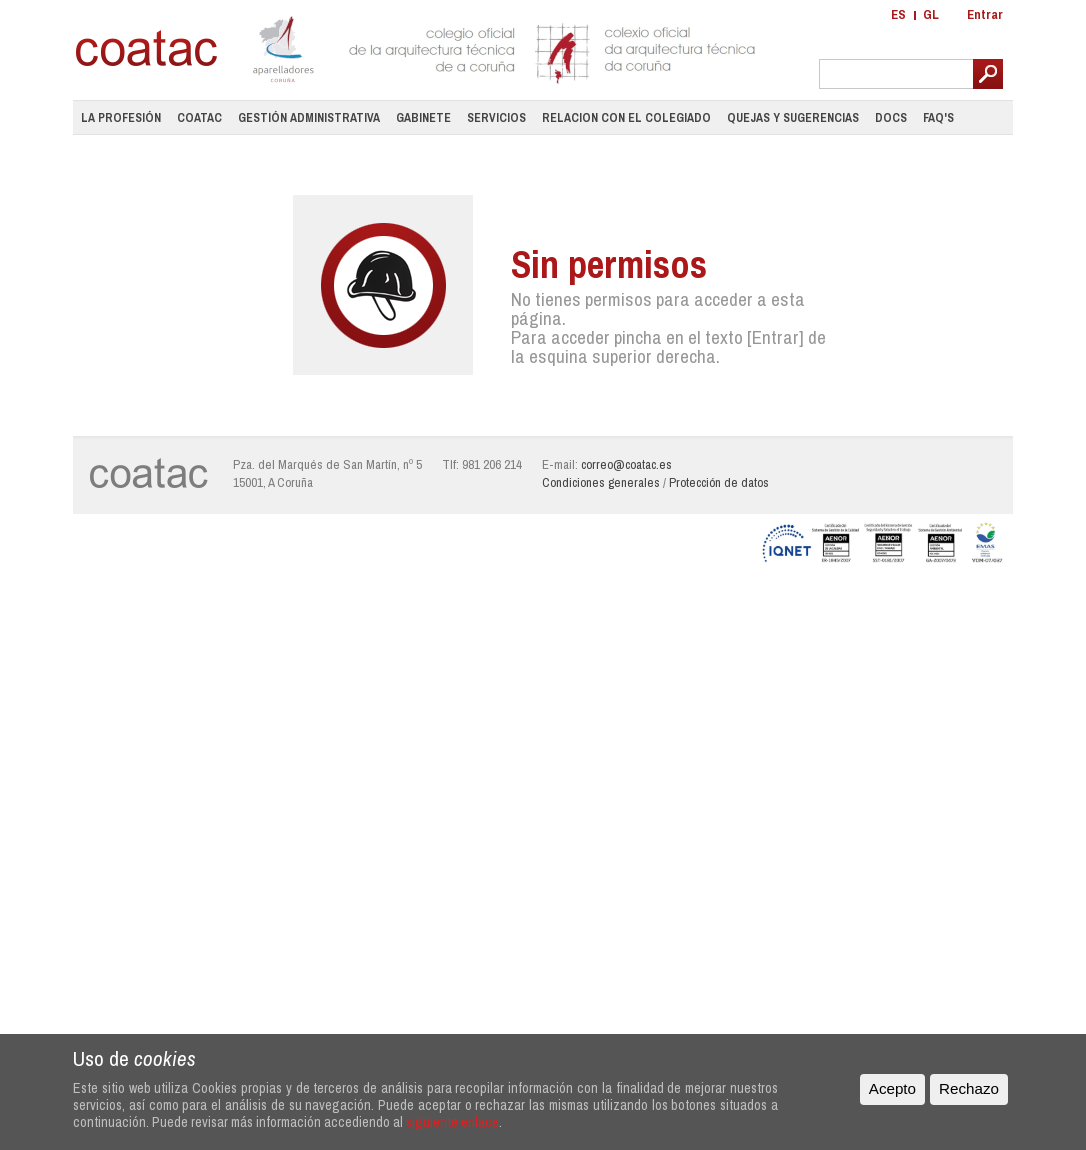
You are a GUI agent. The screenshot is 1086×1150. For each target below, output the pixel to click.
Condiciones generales (601, 482)
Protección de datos (719, 482)
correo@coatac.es (626, 464)
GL (931, 14)
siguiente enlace (452, 1121)
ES (898, 14)
